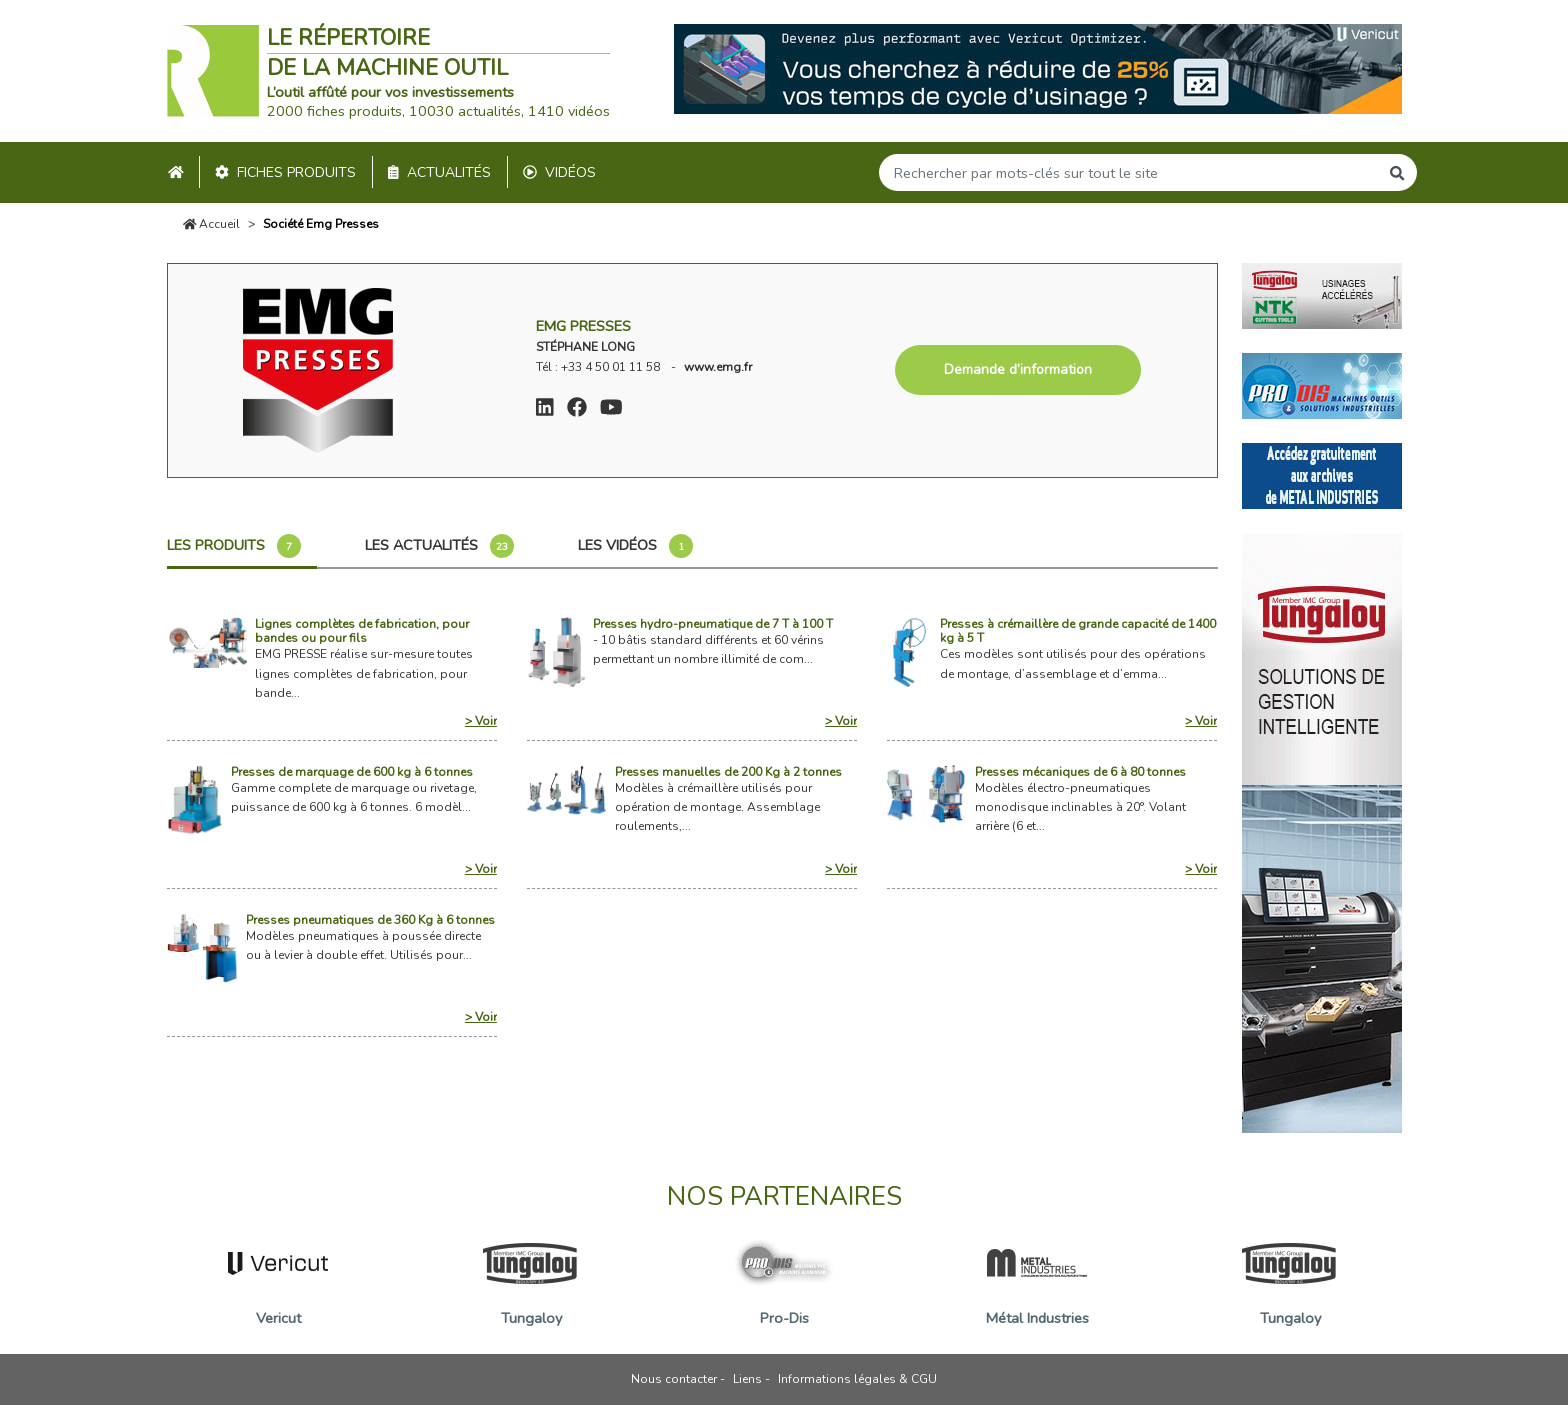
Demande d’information (1018, 369)
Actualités (439, 172)
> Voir (481, 721)
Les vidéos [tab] (635, 546)
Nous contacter (674, 1379)
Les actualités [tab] (439, 546)
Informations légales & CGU (857, 1379)
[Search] (1129, 172)
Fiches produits (285, 172)
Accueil (212, 224)
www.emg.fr (718, 367)
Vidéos (559, 172)
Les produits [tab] (234, 546)
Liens (747, 1379)
